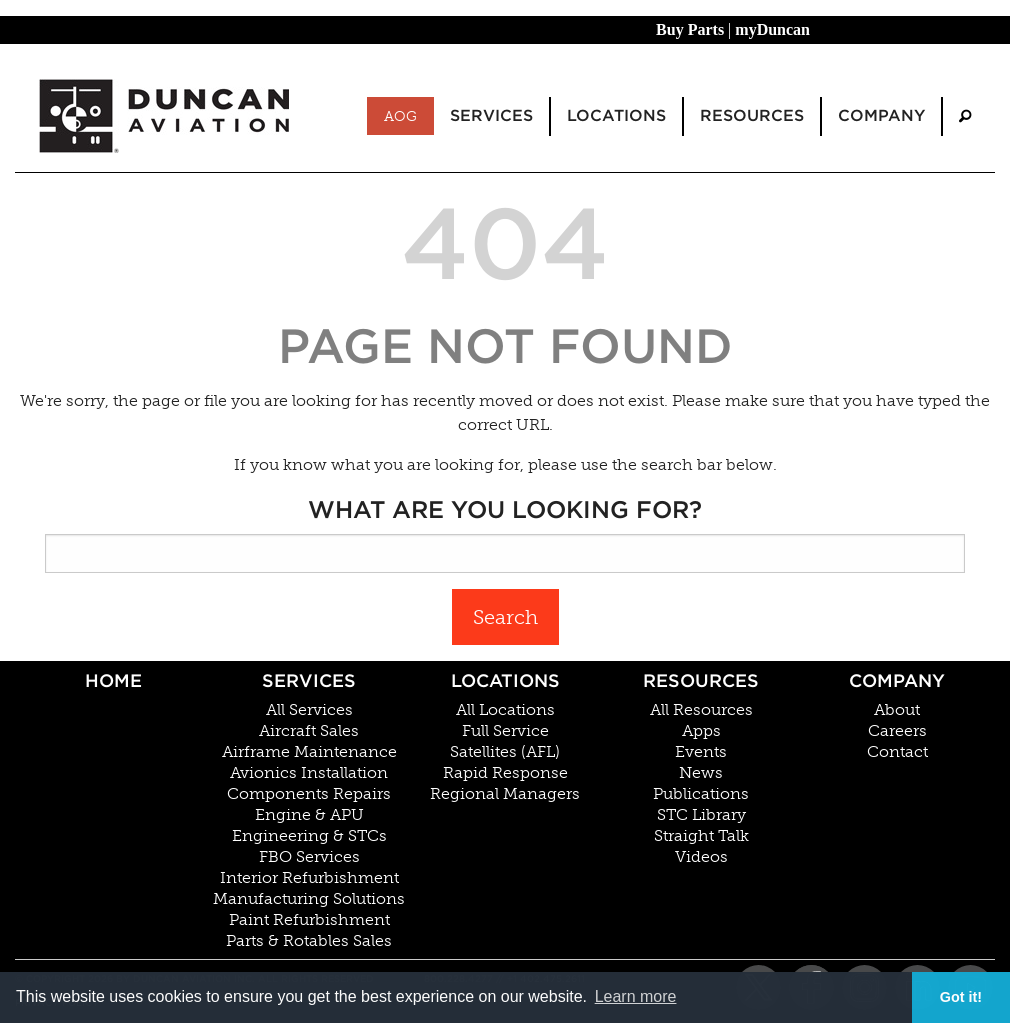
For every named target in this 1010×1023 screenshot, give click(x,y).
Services (309, 680)
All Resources (701, 710)
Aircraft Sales (309, 731)
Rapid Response (505, 773)
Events (701, 752)
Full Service (505, 731)
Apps (701, 731)
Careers (897, 731)
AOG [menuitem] (400, 116)
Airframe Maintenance (309, 752)
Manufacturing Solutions (309, 899)
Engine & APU (309, 815)
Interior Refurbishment (309, 878)
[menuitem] (965, 116)
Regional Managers (505, 794)
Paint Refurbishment (309, 920)
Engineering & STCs (309, 836)
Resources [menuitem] (752, 115)
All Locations (505, 710)
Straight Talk (701, 836)
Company (897, 680)
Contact (897, 752)
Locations (505, 680)
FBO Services (309, 857)
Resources (701, 680)
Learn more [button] (636, 996)
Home (113, 680)
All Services (309, 710)
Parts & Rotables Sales (309, 941)
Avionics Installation (309, 773)
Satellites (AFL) (505, 752)
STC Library (701, 815)
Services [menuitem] (491, 115)
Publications (701, 794)
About (897, 710)
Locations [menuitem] (616, 115)
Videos (701, 857)
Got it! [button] (961, 997)
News (701, 773)
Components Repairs (309, 794)
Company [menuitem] (881, 115)
